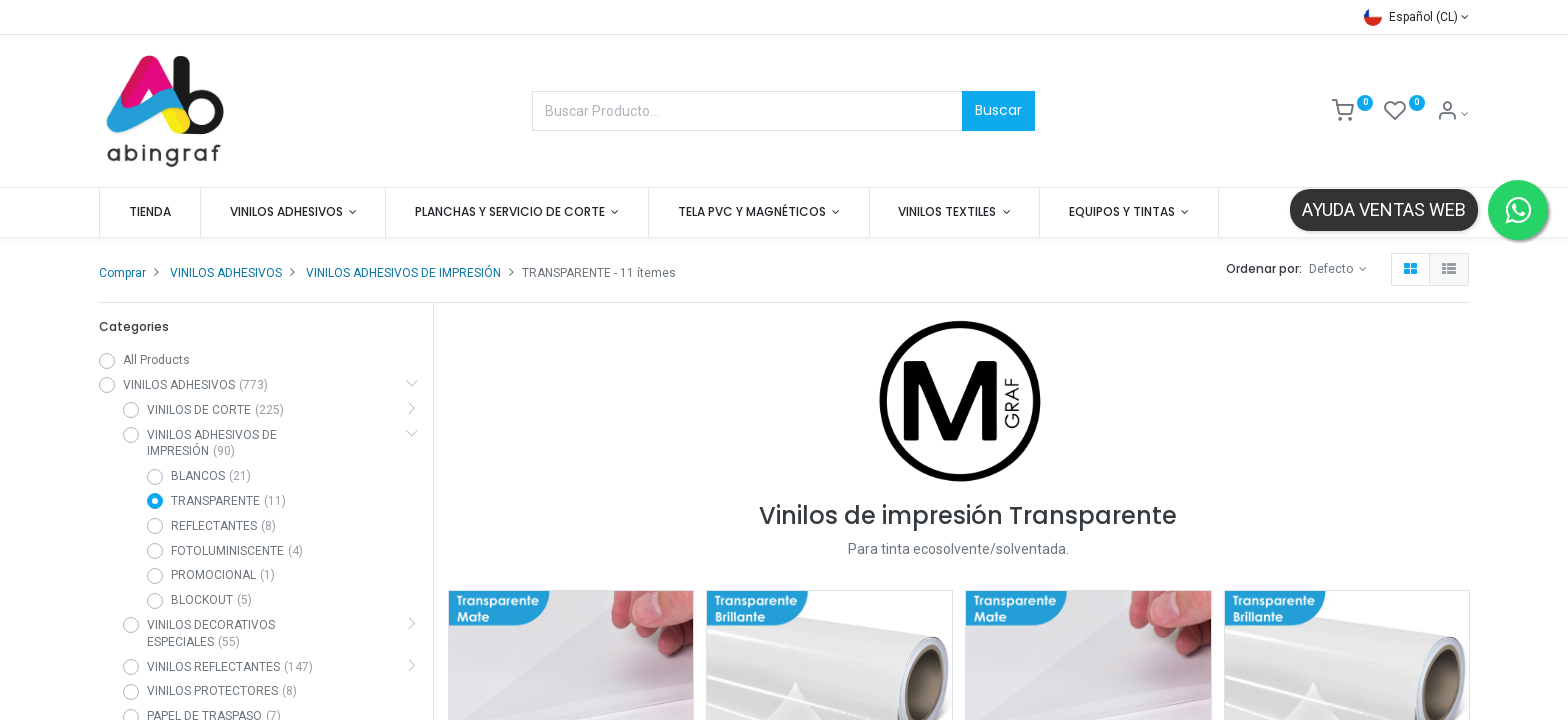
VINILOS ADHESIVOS (226, 273)
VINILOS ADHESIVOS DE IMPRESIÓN (403, 273)
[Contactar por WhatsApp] (1518, 210)
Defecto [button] (1332, 269)
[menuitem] (150, 212)
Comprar (122, 273)
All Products (156, 360)
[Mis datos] (1452, 114)
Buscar (998, 110)
